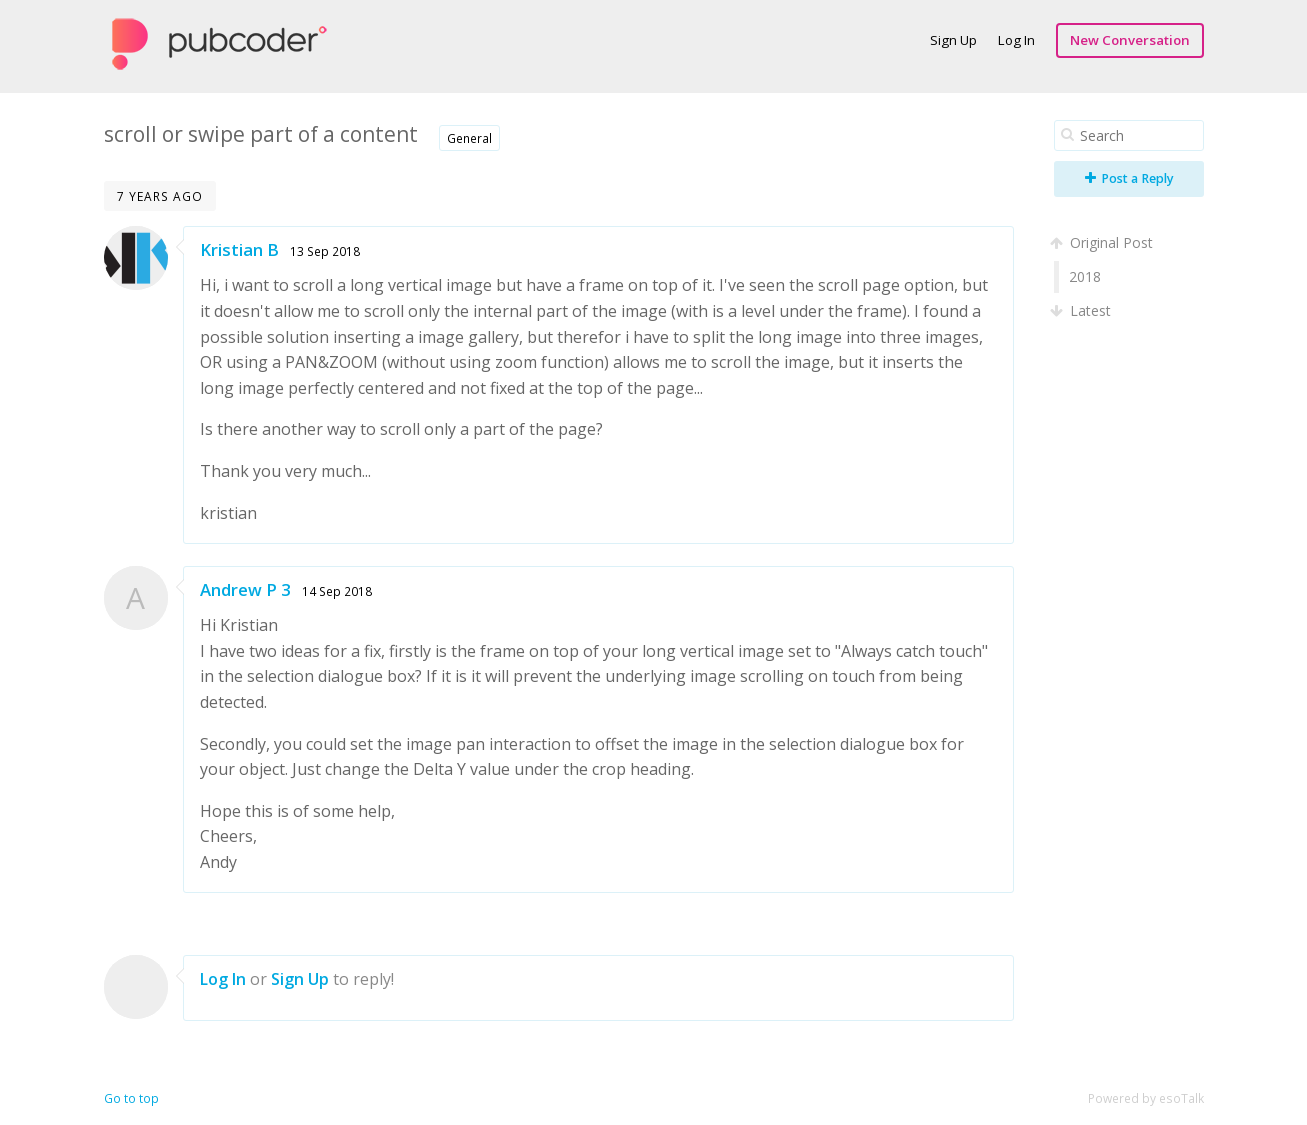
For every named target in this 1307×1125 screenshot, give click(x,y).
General (469, 138)
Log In (1016, 40)
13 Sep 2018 (325, 251)
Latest (1082, 310)
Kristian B (239, 249)
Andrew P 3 (245, 589)
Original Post (1103, 242)
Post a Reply (1129, 178)
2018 (1085, 276)
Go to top (131, 1098)
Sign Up (953, 40)
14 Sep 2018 (337, 591)
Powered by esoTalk (1146, 1098)
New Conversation (1130, 40)
